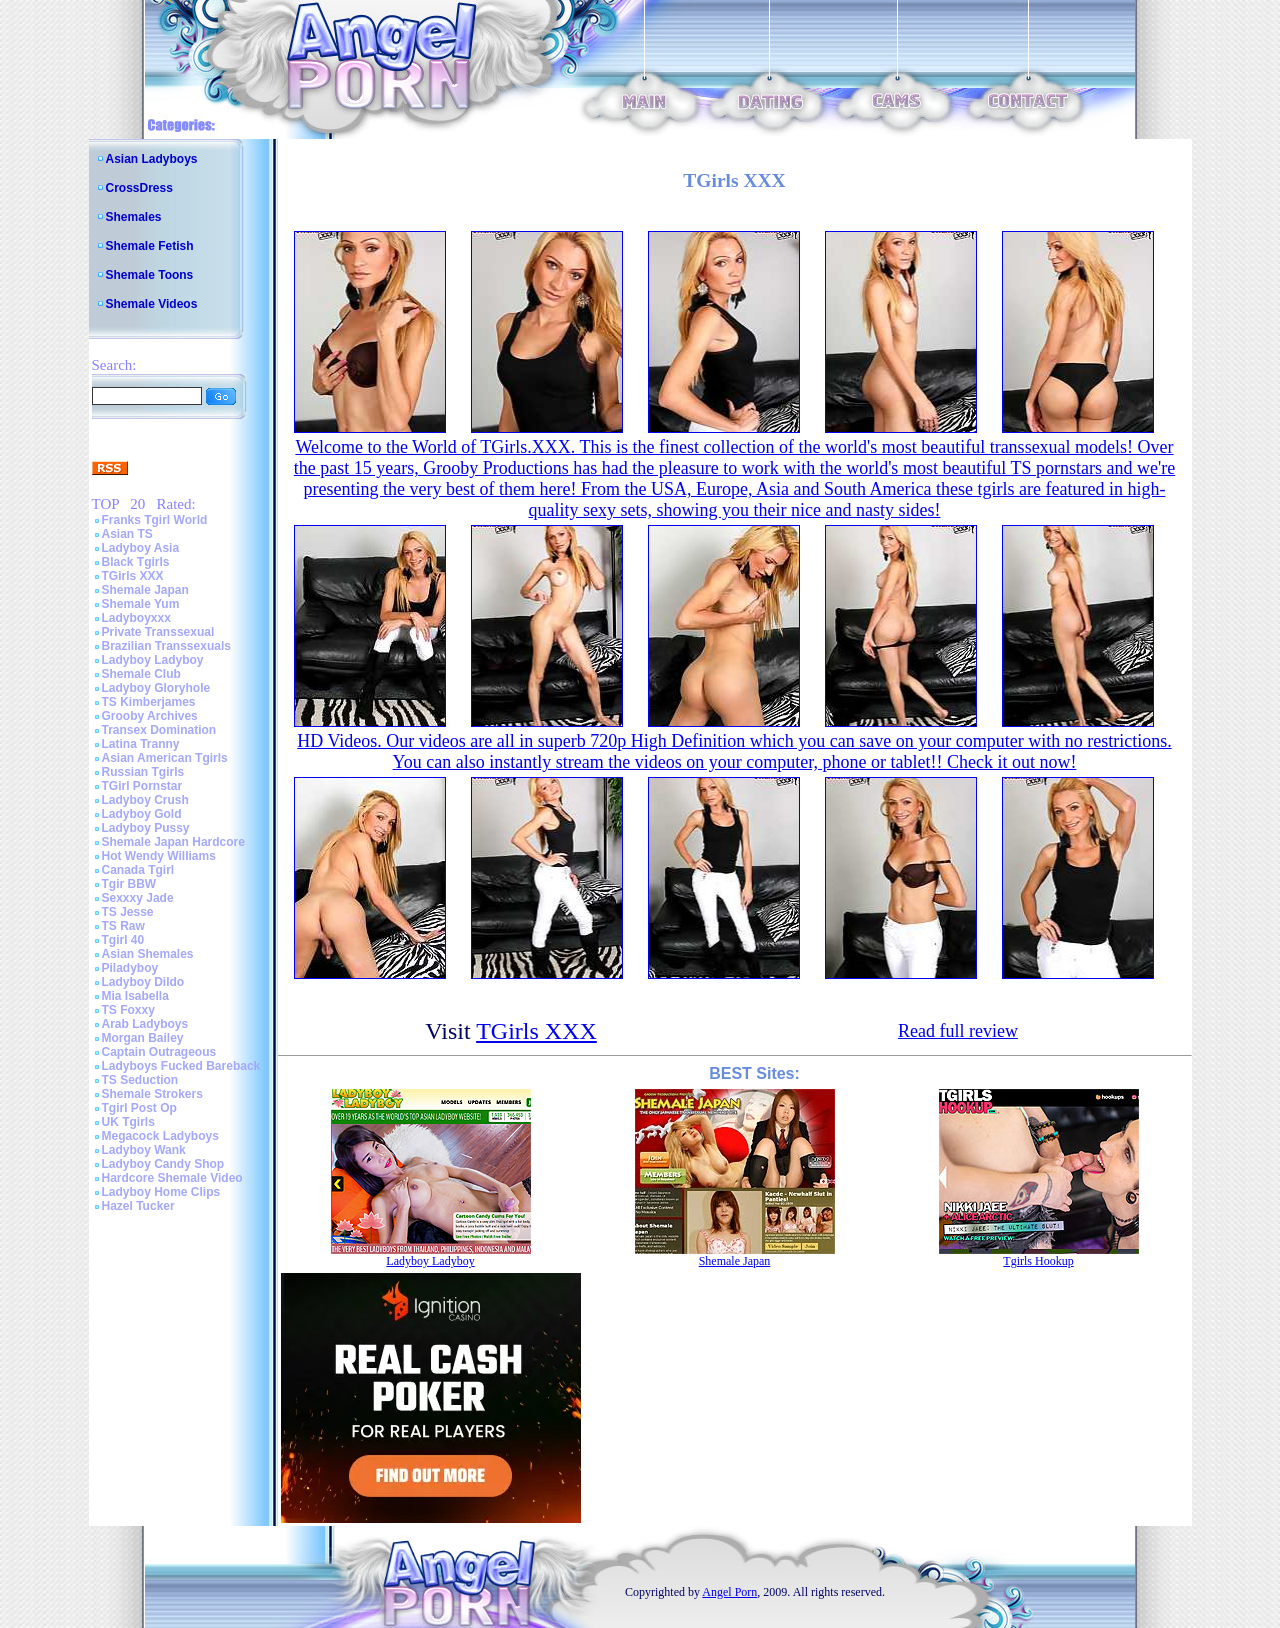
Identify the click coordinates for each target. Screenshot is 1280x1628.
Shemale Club (141, 674)
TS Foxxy (128, 1010)
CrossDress (139, 188)
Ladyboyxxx (136, 618)
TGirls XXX (133, 576)
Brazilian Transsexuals (166, 646)
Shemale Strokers (152, 1094)
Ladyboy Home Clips (161, 1192)
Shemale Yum (141, 604)
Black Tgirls (136, 562)
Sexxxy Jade (138, 898)
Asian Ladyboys (152, 159)
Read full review (958, 1031)
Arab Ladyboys (145, 1024)
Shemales (134, 217)
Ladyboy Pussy (146, 828)
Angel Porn (729, 1592)
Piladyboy (130, 968)
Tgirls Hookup (1038, 1261)
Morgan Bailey (143, 1038)
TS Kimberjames (149, 702)
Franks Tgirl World (155, 520)
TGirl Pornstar (142, 786)
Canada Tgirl (138, 870)
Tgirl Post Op (139, 1108)
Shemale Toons (150, 275)
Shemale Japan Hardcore (173, 842)
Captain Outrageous (159, 1052)
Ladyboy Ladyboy (153, 660)
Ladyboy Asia (141, 548)
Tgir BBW (129, 884)
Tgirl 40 (123, 940)
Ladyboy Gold (142, 814)
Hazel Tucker (138, 1206)
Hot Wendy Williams (159, 856)
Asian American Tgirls (165, 758)
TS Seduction (140, 1080)
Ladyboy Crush (145, 800)
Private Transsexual (158, 632)
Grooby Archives (150, 716)
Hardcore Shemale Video (172, 1178)
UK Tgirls (128, 1122)
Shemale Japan (145, 590)
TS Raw (123, 926)
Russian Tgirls (143, 772)
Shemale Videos (152, 304)
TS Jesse (128, 912)
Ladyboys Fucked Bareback (181, 1066)
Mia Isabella (135, 996)
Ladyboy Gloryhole (156, 688)
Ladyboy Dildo (143, 982)
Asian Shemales (148, 954)
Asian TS (127, 534)
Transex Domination (159, 730)
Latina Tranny (141, 744)
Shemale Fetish (150, 246)
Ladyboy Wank (144, 1150)
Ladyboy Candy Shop (163, 1164)
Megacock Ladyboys (160, 1136)
